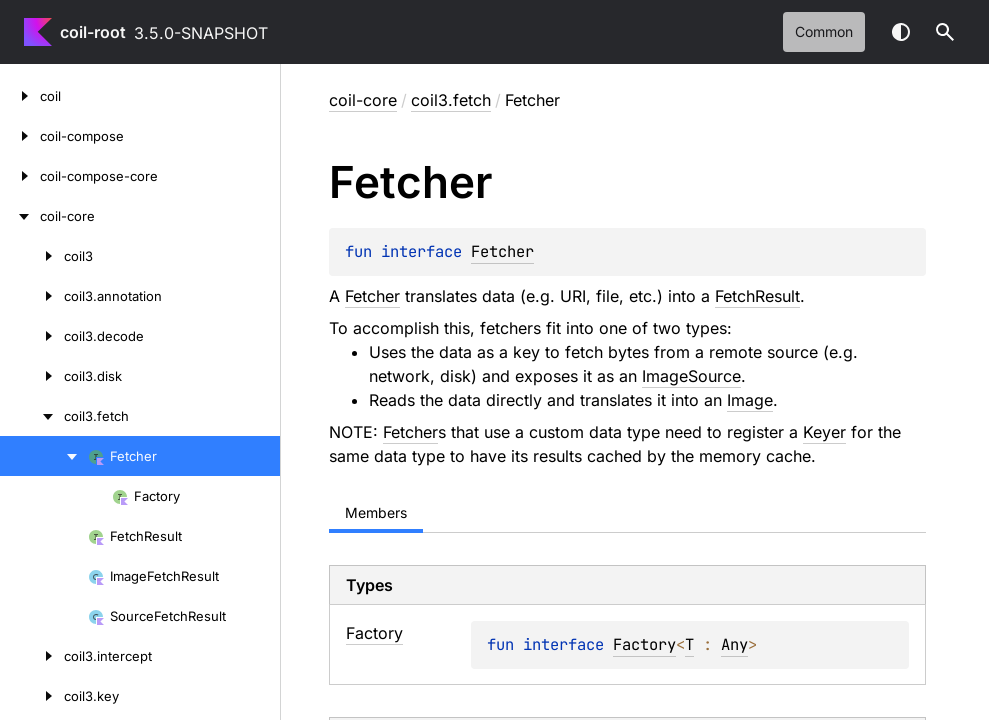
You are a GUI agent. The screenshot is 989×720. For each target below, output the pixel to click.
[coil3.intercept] (32, 656)
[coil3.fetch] (32, 416)
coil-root (93, 32)
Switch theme (901, 32)
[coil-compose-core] (20, 176)
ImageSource (691, 376)
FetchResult (757, 296)
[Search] (945, 32)
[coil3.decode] (32, 336)
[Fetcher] (44, 456)
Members (376, 512)
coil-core (363, 100)
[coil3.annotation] (32, 296)
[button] (945, 32)
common (824, 31)
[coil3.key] (32, 696)
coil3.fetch (451, 100)
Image (750, 400)
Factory (644, 644)
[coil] (20, 96)
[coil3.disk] (32, 376)
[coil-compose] (20, 136)
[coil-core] (20, 216)
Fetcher (502, 251)
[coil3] (32, 256)
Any (734, 644)
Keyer (824, 432)
